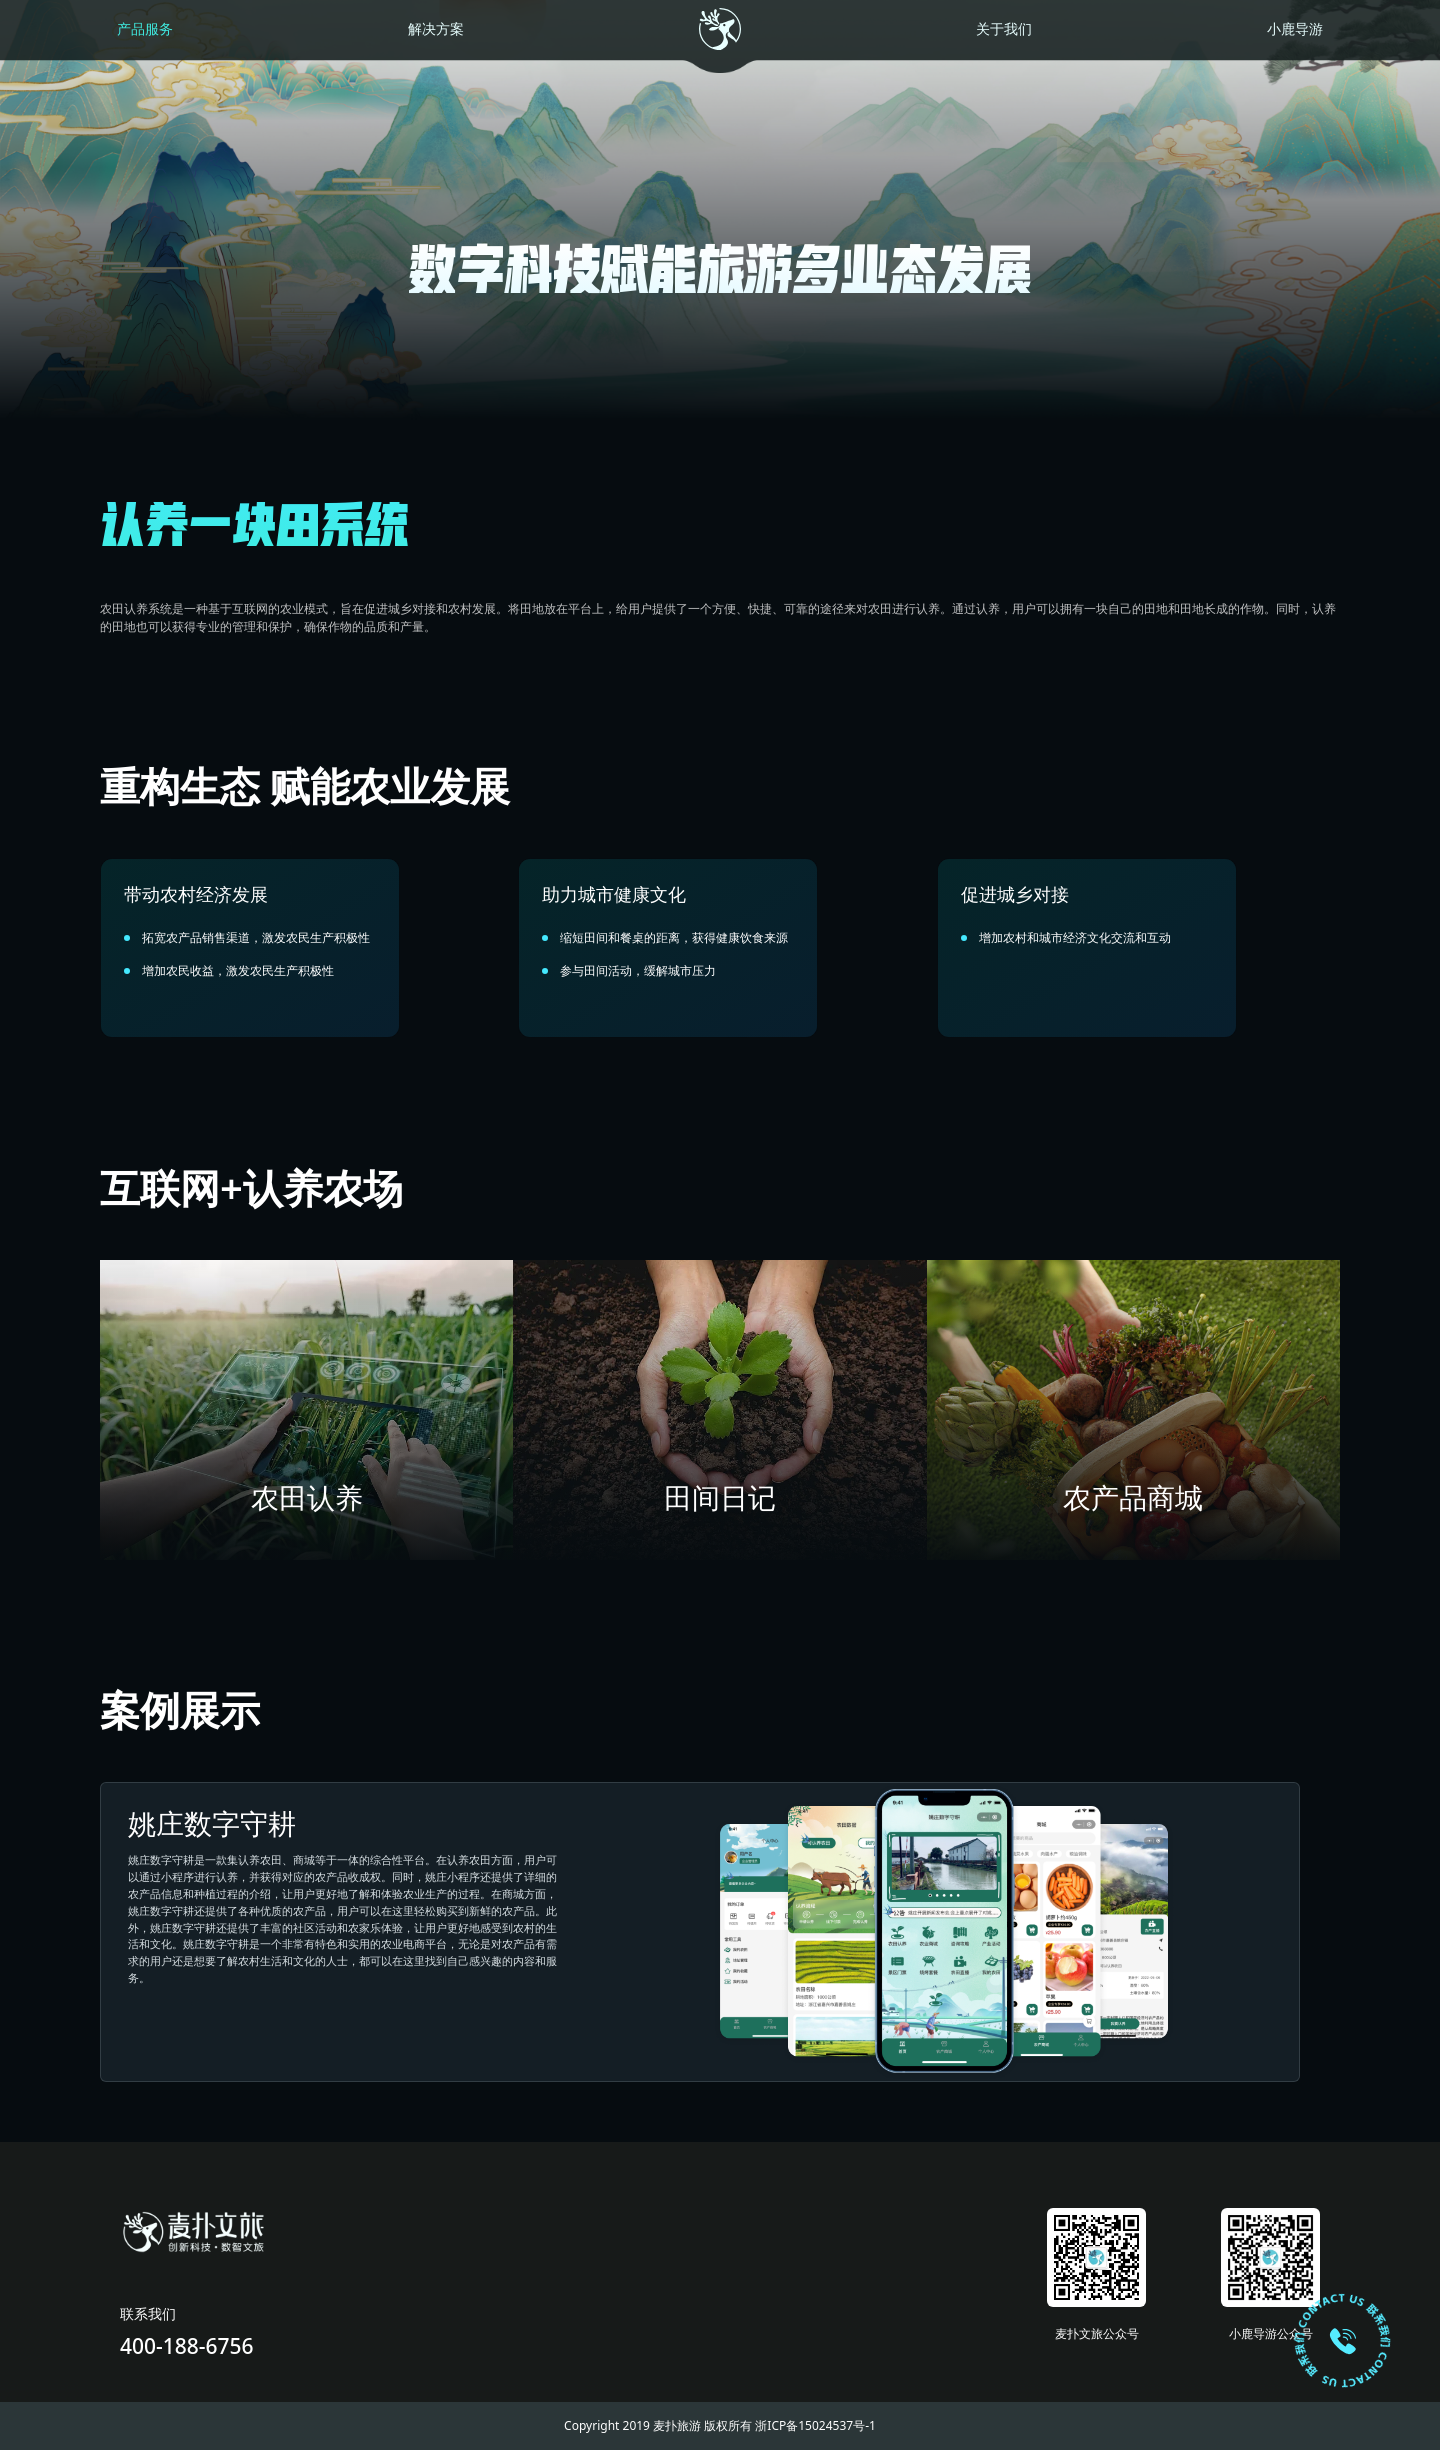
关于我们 (1004, 29)
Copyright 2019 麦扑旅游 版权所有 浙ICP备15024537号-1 (720, 2425)
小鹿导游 (1295, 29)
